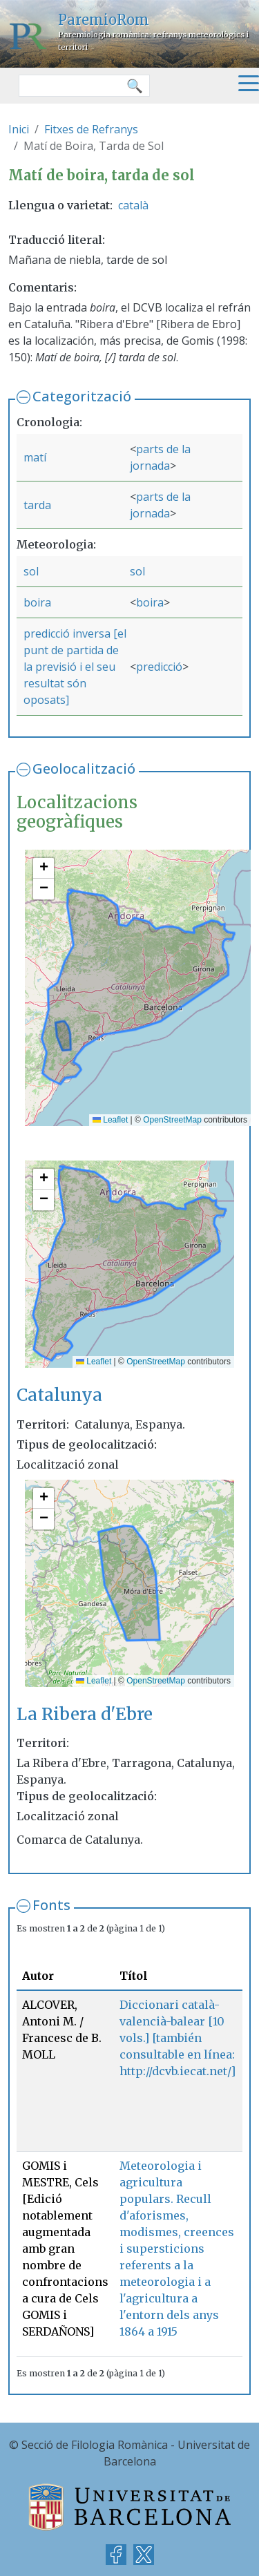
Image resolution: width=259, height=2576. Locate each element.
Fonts (51, 1905)
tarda (37, 505)
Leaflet (110, 1120)
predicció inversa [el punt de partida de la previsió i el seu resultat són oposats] (74, 666)
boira (37, 602)
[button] (43, 868)
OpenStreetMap (172, 1120)
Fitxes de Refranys (91, 129)
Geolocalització (83, 768)
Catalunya (59, 1395)
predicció (159, 666)
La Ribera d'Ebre (85, 1714)
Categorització (81, 396)
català (133, 205)
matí (34, 457)
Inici (18, 129)
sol (31, 571)
